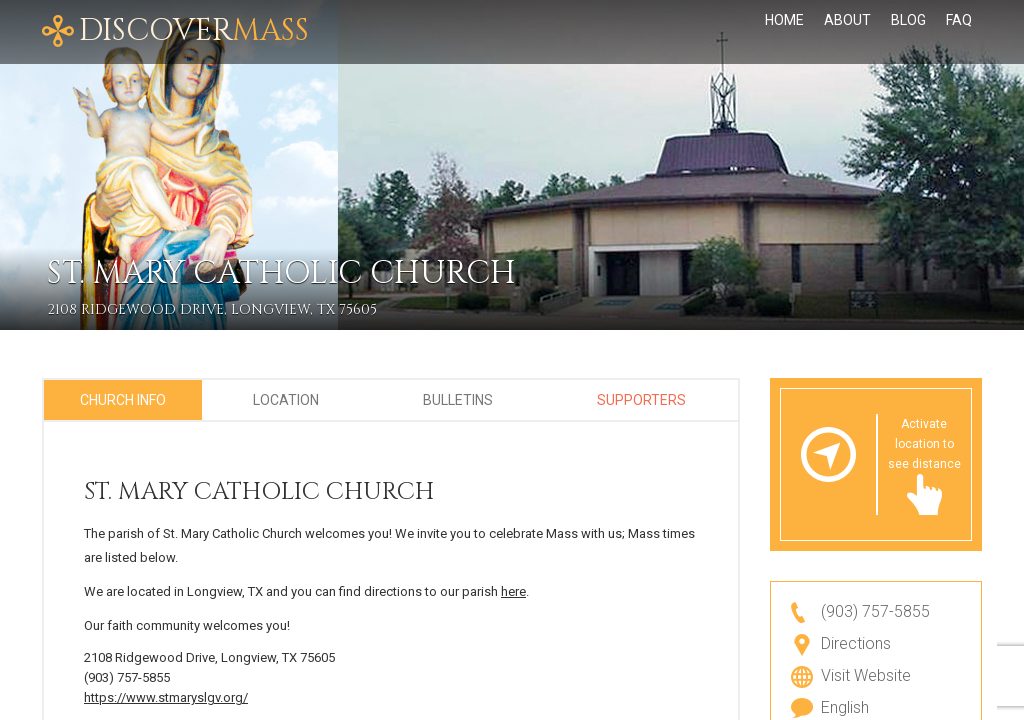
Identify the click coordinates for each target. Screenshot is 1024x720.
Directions (856, 643)
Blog (908, 20)
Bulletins (458, 400)
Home (784, 20)
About (847, 20)
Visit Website (866, 675)
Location (286, 400)
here (513, 591)
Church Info (123, 400)
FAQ (959, 20)
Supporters (641, 400)
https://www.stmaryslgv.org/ (166, 697)
